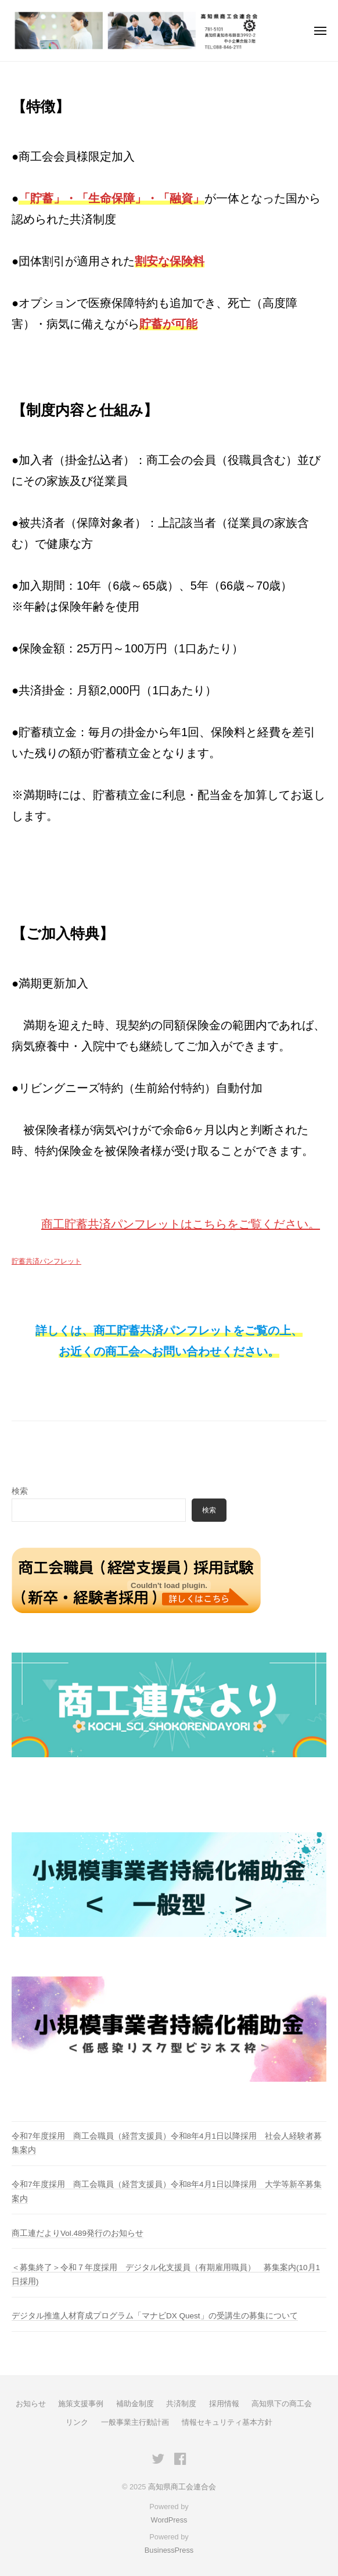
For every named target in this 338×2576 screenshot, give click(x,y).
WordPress (169, 2520)
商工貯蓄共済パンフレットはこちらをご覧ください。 (180, 1224)
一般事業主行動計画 (135, 2422)
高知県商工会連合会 (182, 2486)
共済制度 (181, 2403)
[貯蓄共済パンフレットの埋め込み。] (169, 1585)
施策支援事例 (80, 2403)
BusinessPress (169, 2550)
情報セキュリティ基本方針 (227, 2422)
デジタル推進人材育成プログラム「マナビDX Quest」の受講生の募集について (155, 2315)
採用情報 (224, 2403)
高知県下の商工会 (281, 2403)
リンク (77, 2422)
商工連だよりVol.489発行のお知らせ (77, 2233)
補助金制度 (135, 2403)
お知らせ (31, 2403)
